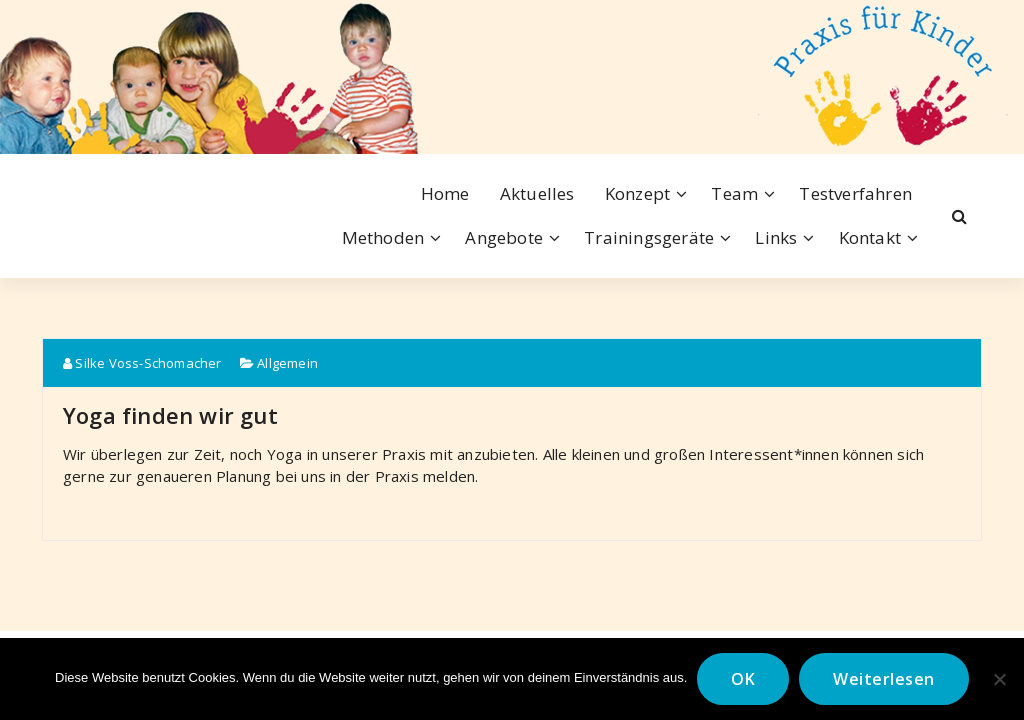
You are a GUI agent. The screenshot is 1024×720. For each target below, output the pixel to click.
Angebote (504, 237)
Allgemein (287, 363)
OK (743, 679)
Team (734, 193)
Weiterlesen (884, 679)
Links (776, 237)
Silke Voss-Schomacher (142, 363)
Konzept (637, 193)
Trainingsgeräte (649, 237)
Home (445, 193)
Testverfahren (855, 193)
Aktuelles (537, 193)
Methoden (383, 237)
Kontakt (870, 237)
